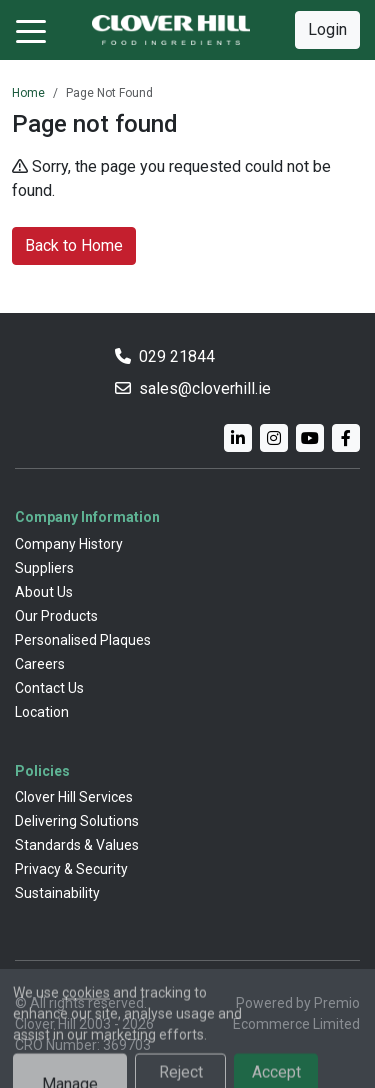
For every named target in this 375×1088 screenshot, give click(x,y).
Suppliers (44, 568)
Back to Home (74, 245)
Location (42, 712)
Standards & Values (77, 845)
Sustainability (57, 893)
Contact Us (49, 688)
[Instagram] (274, 438)
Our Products (56, 616)
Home (28, 93)
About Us (44, 592)
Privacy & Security (71, 869)
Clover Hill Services (74, 797)
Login (327, 29)
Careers (40, 664)
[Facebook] (346, 438)
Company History (69, 544)
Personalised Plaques (83, 640)
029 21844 (177, 356)
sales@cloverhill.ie (205, 388)
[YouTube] (310, 438)
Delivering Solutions (77, 821)
